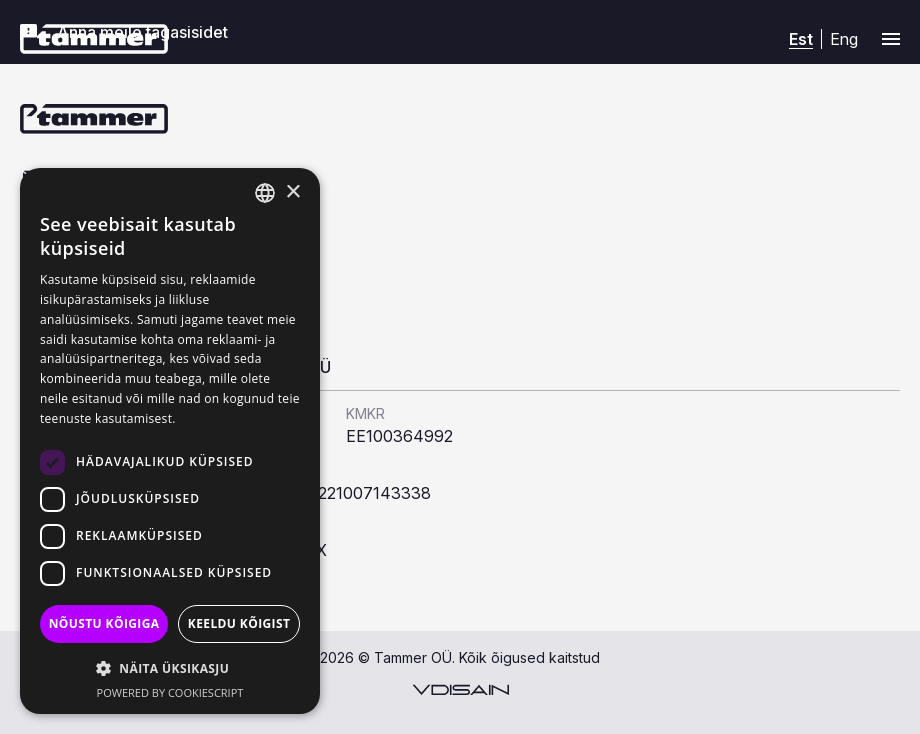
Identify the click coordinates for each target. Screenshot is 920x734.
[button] (170, 668)
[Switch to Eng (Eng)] (844, 38)
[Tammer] (94, 39)
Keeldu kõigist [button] (239, 623)
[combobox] (265, 193)
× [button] (292, 192)
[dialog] (170, 441)
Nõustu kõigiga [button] (104, 623)
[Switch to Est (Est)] (801, 39)
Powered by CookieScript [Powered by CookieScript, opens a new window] (170, 692)
